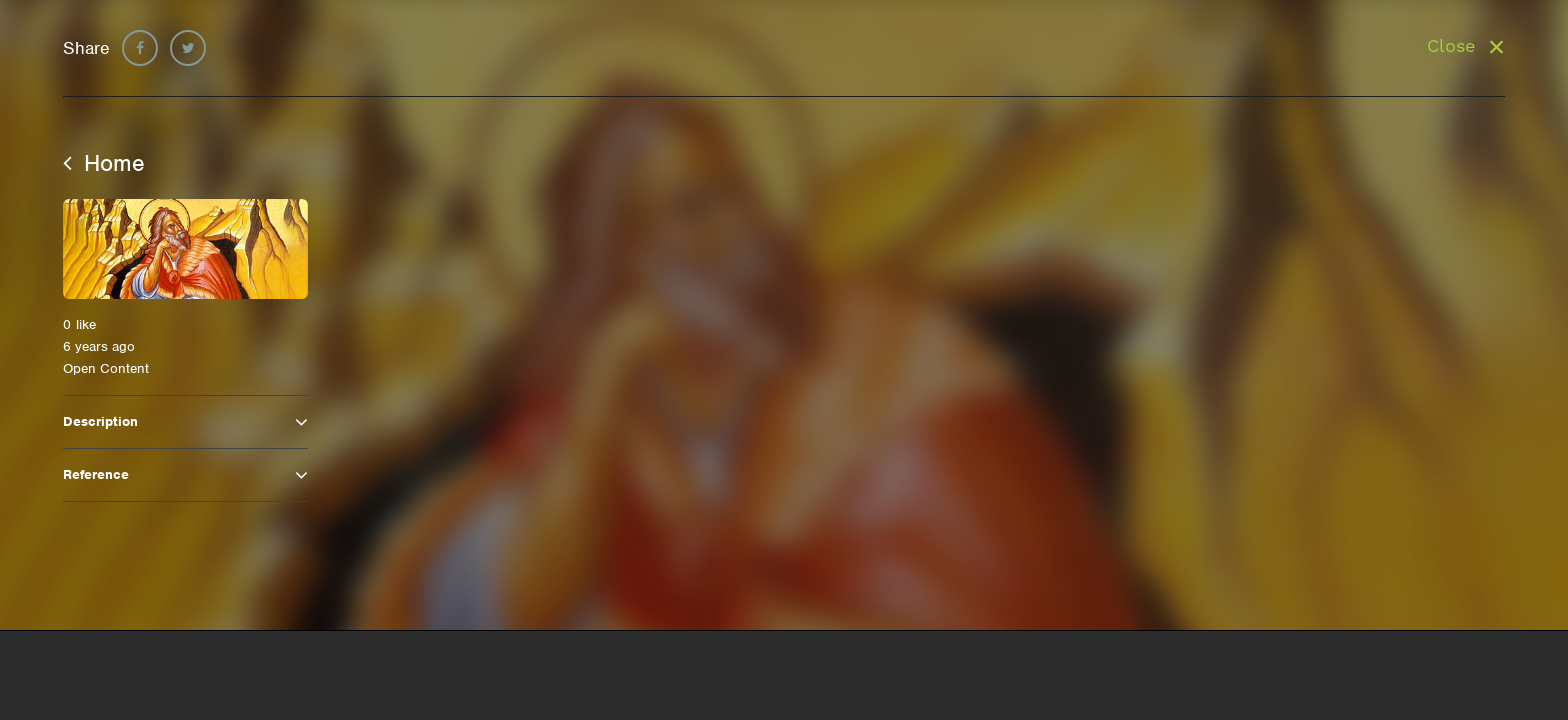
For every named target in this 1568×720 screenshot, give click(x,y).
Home (104, 163)
